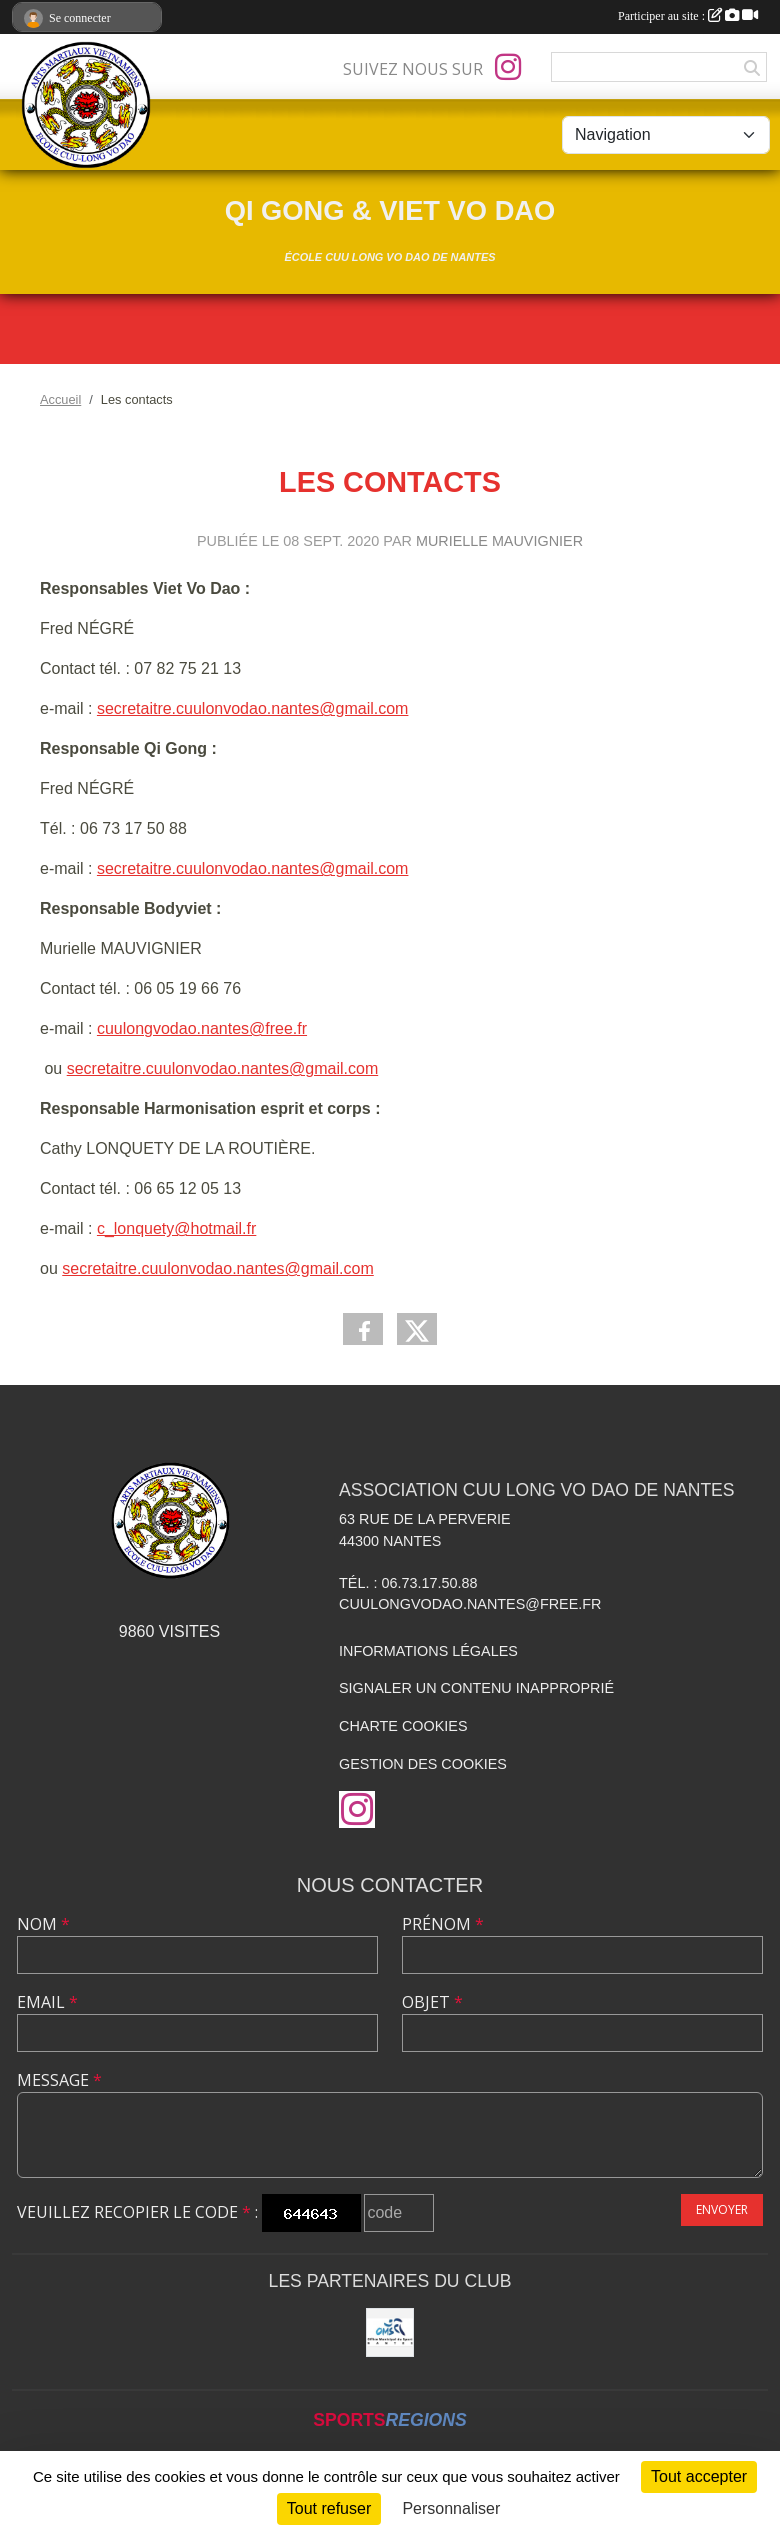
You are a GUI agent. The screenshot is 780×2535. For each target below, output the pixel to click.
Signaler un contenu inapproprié (476, 1688)
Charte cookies (403, 1726)
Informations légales (428, 1651)
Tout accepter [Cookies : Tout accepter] (699, 2476)
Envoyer (722, 2209)
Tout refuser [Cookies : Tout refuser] (329, 2508)
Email (47, 2002)
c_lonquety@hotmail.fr (176, 1228)
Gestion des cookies (423, 1764)
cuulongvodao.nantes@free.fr (202, 1028)
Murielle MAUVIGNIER (499, 541)
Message (59, 2080)
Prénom (443, 1924)
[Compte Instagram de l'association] (508, 67)
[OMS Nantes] (390, 2332)
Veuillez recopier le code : (137, 2212)
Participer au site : (688, 16)
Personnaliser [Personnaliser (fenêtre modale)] (451, 2508)
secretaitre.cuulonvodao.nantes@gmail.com (253, 708)
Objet (432, 2002)
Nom (43, 1924)
